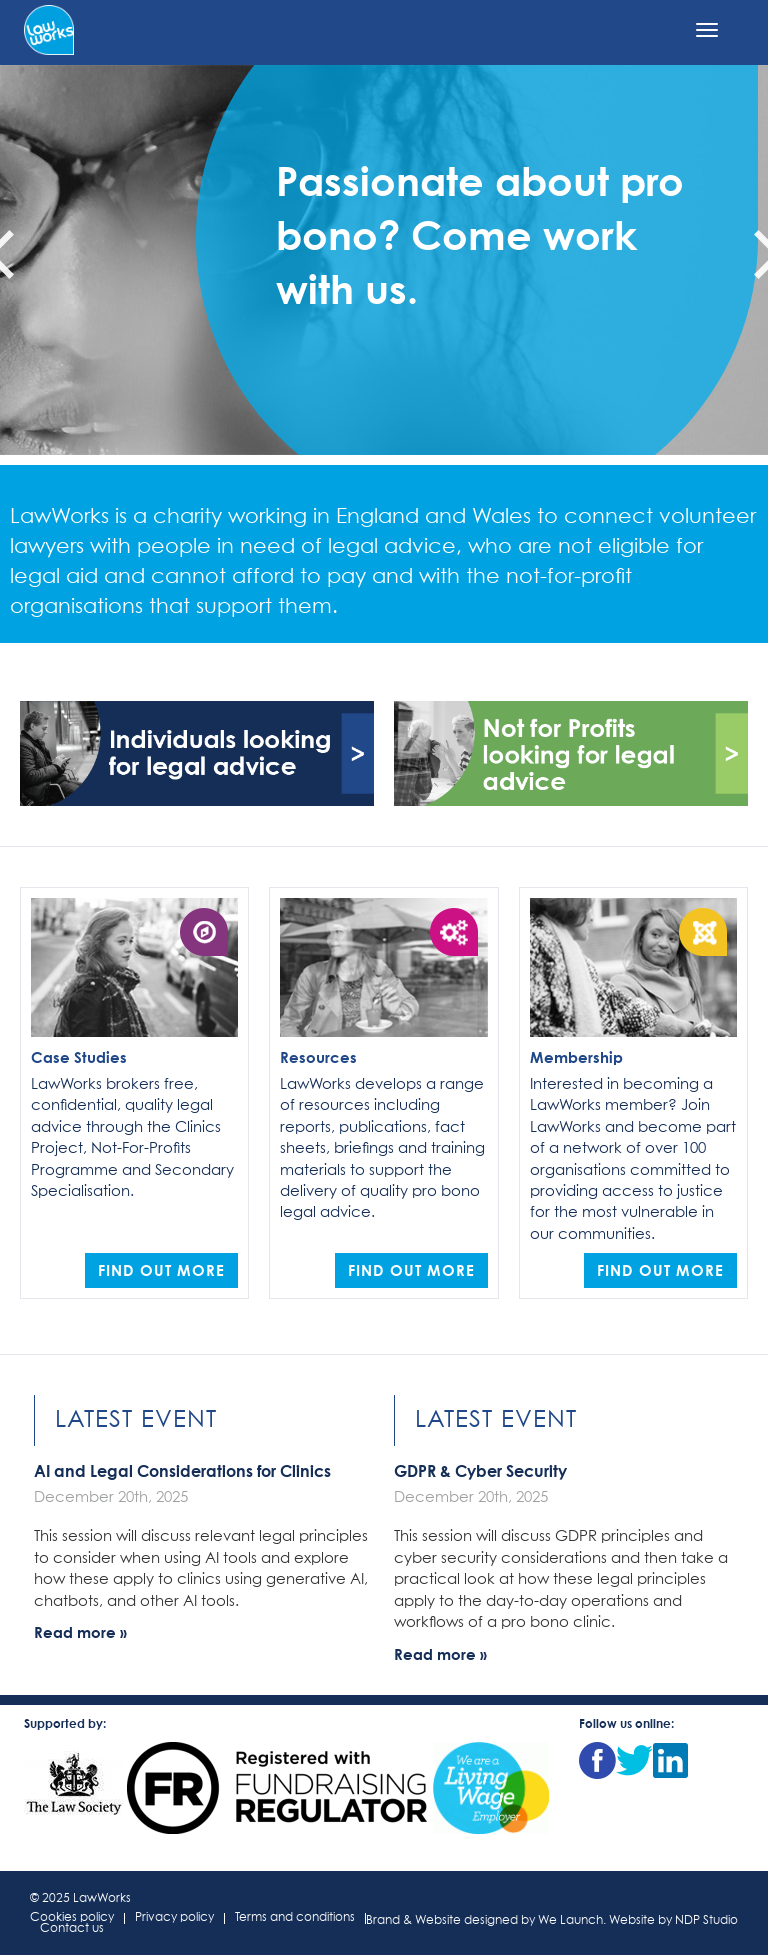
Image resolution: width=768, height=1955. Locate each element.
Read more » (80, 1632)
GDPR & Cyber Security (480, 1471)
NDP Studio (706, 1921)
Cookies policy (72, 1918)
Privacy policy (174, 1918)
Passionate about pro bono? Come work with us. (480, 235)
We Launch (570, 1921)
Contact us (72, 1929)
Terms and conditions (295, 1918)
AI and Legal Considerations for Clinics (182, 1471)
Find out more (161, 1270)
